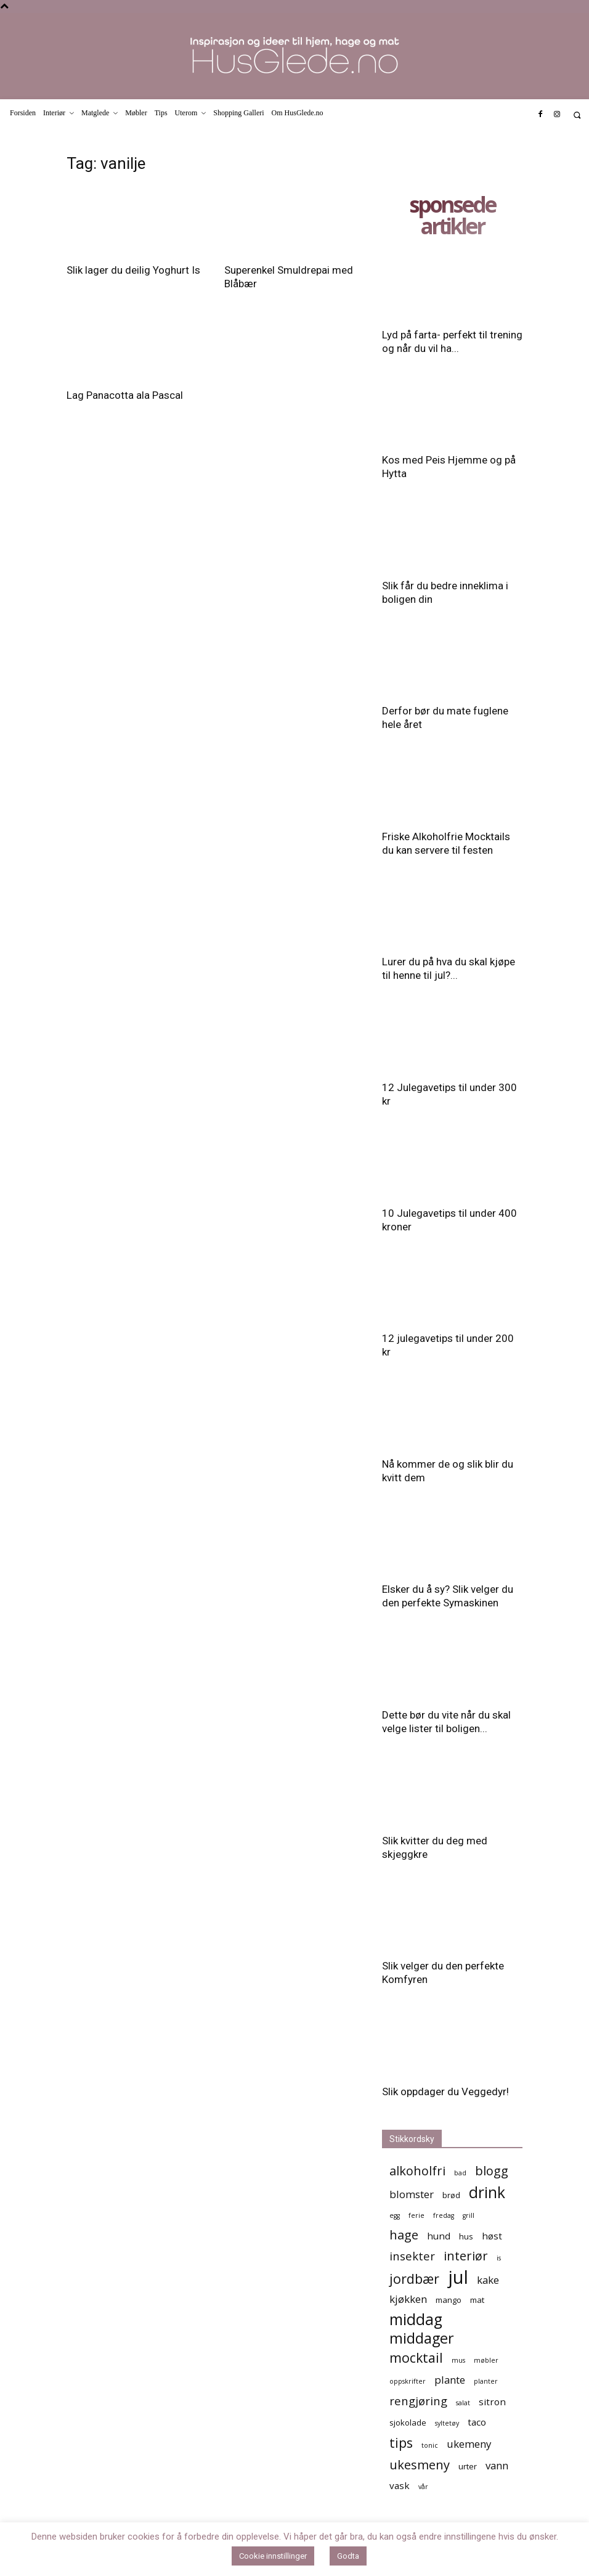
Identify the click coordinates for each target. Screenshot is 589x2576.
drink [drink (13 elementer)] (487, 2192)
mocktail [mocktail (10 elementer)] (416, 2357)
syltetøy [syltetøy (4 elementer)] (447, 2423)
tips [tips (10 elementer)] (401, 2442)
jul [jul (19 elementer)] (458, 2277)
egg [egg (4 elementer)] (394, 2215)
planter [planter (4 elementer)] (486, 2381)
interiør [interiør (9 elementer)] (466, 2255)
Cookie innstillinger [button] (273, 2556)
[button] (577, 115)
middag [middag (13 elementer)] (415, 2319)
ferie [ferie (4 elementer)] (416, 2215)
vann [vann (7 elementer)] (496, 2465)
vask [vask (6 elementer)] (399, 2485)
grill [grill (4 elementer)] (468, 2215)
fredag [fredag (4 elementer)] (443, 2215)
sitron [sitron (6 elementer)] (492, 2401)
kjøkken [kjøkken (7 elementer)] (408, 2298)
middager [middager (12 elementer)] (421, 2338)
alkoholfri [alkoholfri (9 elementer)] (417, 2170)
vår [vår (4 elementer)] (423, 2486)
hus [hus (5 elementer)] (466, 2236)
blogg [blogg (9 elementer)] (491, 2170)
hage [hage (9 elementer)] (403, 2234)
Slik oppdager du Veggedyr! (445, 2091)
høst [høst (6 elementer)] (492, 2236)
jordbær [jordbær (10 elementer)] (414, 2278)
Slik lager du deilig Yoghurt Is (133, 270)
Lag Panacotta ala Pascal (125, 395)
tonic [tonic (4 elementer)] (429, 2445)
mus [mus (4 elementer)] (458, 2360)
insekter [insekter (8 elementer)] (412, 2255)
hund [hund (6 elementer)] (438, 2236)
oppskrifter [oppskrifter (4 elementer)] (407, 2381)
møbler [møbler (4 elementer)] (486, 2360)
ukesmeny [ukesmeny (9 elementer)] (419, 2464)
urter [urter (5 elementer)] (467, 2466)
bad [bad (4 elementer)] (460, 2173)
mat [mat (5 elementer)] (477, 2299)
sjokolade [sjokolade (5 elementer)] (407, 2422)
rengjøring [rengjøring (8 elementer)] (418, 2400)
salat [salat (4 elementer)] (463, 2402)
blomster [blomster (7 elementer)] (411, 2194)
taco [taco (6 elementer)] (477, 2422)
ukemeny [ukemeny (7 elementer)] (469, 2443)
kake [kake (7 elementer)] (488, 2279)
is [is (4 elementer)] (499, 2258)
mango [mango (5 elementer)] (448, 2299)
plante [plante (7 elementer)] (449, 2379)
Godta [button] (348, 2556)
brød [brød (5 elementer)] (451, 2195)
